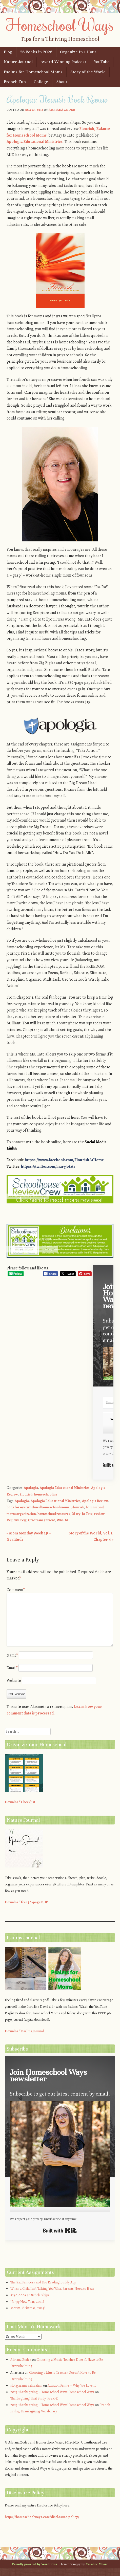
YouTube (102, 61)
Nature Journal (18, 61)
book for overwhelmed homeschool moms (38, 1507)
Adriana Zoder (62, 109)
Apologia (31, 1487)
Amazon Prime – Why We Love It (72, 2385)
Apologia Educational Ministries (35, 141)
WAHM (62, 1520)
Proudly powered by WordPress (34, 2564)
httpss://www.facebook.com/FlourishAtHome (64, 1160)
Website (14, 1680)
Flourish (25, 1494)
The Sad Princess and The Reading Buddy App (43, 2282)
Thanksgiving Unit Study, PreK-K (34, 2398)
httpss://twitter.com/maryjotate (48, 1166)
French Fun (15, 81)
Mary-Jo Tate (82, 1513)
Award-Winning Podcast (63, 61)
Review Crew (16, 1520)
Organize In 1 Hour (78, 52)
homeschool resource (53, 1513)
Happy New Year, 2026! (27, 2301)
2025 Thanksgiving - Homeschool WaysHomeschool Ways (52, 2392)
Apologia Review (95, 1501)
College (41, 81)
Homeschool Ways (60, 24)
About (61, 81)
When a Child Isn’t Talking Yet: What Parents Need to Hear (52, 2288)
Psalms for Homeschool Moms (33, 72)
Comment (16, 1590)
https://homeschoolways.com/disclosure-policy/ (42, 2517)
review (99, 1513)
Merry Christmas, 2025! (27, 2308)
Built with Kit (60, 2230)
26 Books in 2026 (36, 52)
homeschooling (45, 1494)
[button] (60, 2155)
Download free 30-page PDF (26, 1902)
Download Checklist (20, 1802)
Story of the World (88, 72)
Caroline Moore (97, 2564)
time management (41, 1520)
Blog (8, 52)
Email (12, 1668)
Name (12, 1655)
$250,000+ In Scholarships (29, 2295)
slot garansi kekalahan (26, 2385)
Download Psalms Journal (24, 2031)
